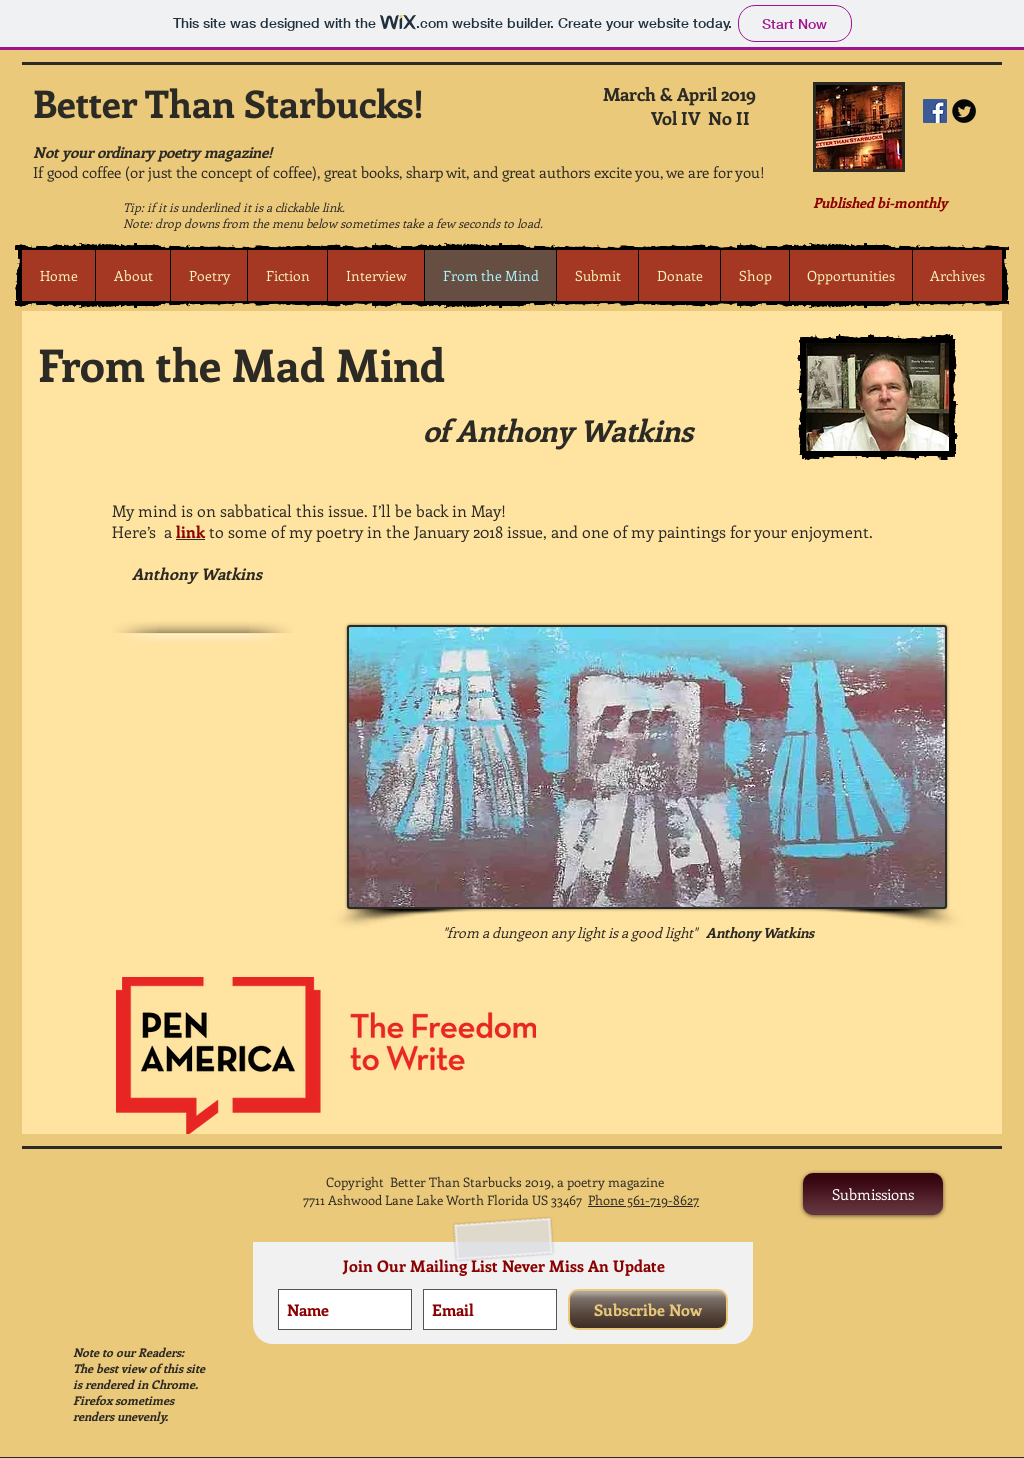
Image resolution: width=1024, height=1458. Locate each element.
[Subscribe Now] (648, 1309)
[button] (208, 275)
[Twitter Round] (964, 111)
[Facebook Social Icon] (935, 111)
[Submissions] (873, 1194)
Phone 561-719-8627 (643, 1199)
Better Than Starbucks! (228, 102)
